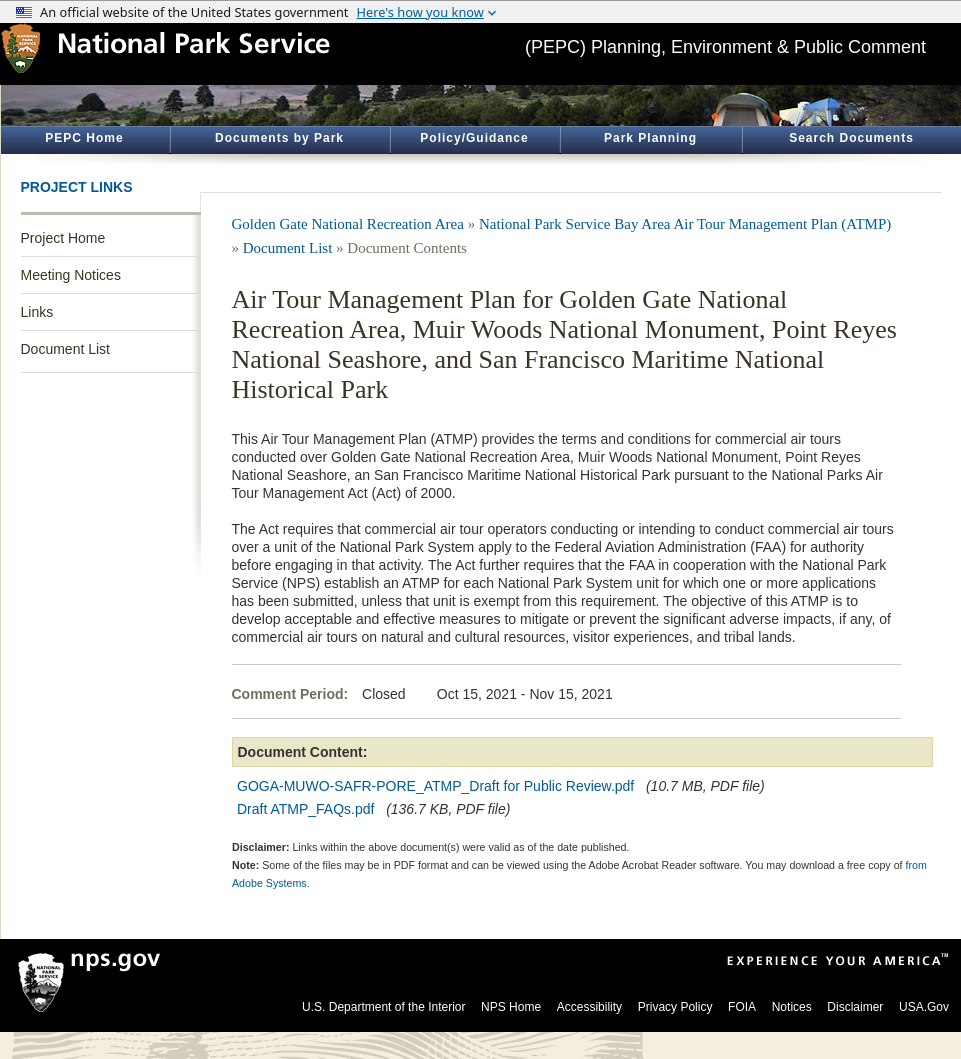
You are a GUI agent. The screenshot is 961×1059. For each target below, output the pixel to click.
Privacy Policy (675, 1007)
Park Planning (650, 138)
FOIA (742, 1007)
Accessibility (589, 1007)
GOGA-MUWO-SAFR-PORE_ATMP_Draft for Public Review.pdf (435, 786)
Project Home (63, 238)
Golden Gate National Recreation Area (348, 224)
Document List (65, 349)
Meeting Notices (71, 275)
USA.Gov (924, 1007)
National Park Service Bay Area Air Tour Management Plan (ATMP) (685, 224)
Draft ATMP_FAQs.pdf (305, 809)
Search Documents (851, 138)
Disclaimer (855, 1007)
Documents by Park (279, 138)
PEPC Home (84, 138)
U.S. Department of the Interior (383, 1007)
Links (37, 312)
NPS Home (511, 1007)
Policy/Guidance (474, 138)
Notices (792, 1007)
